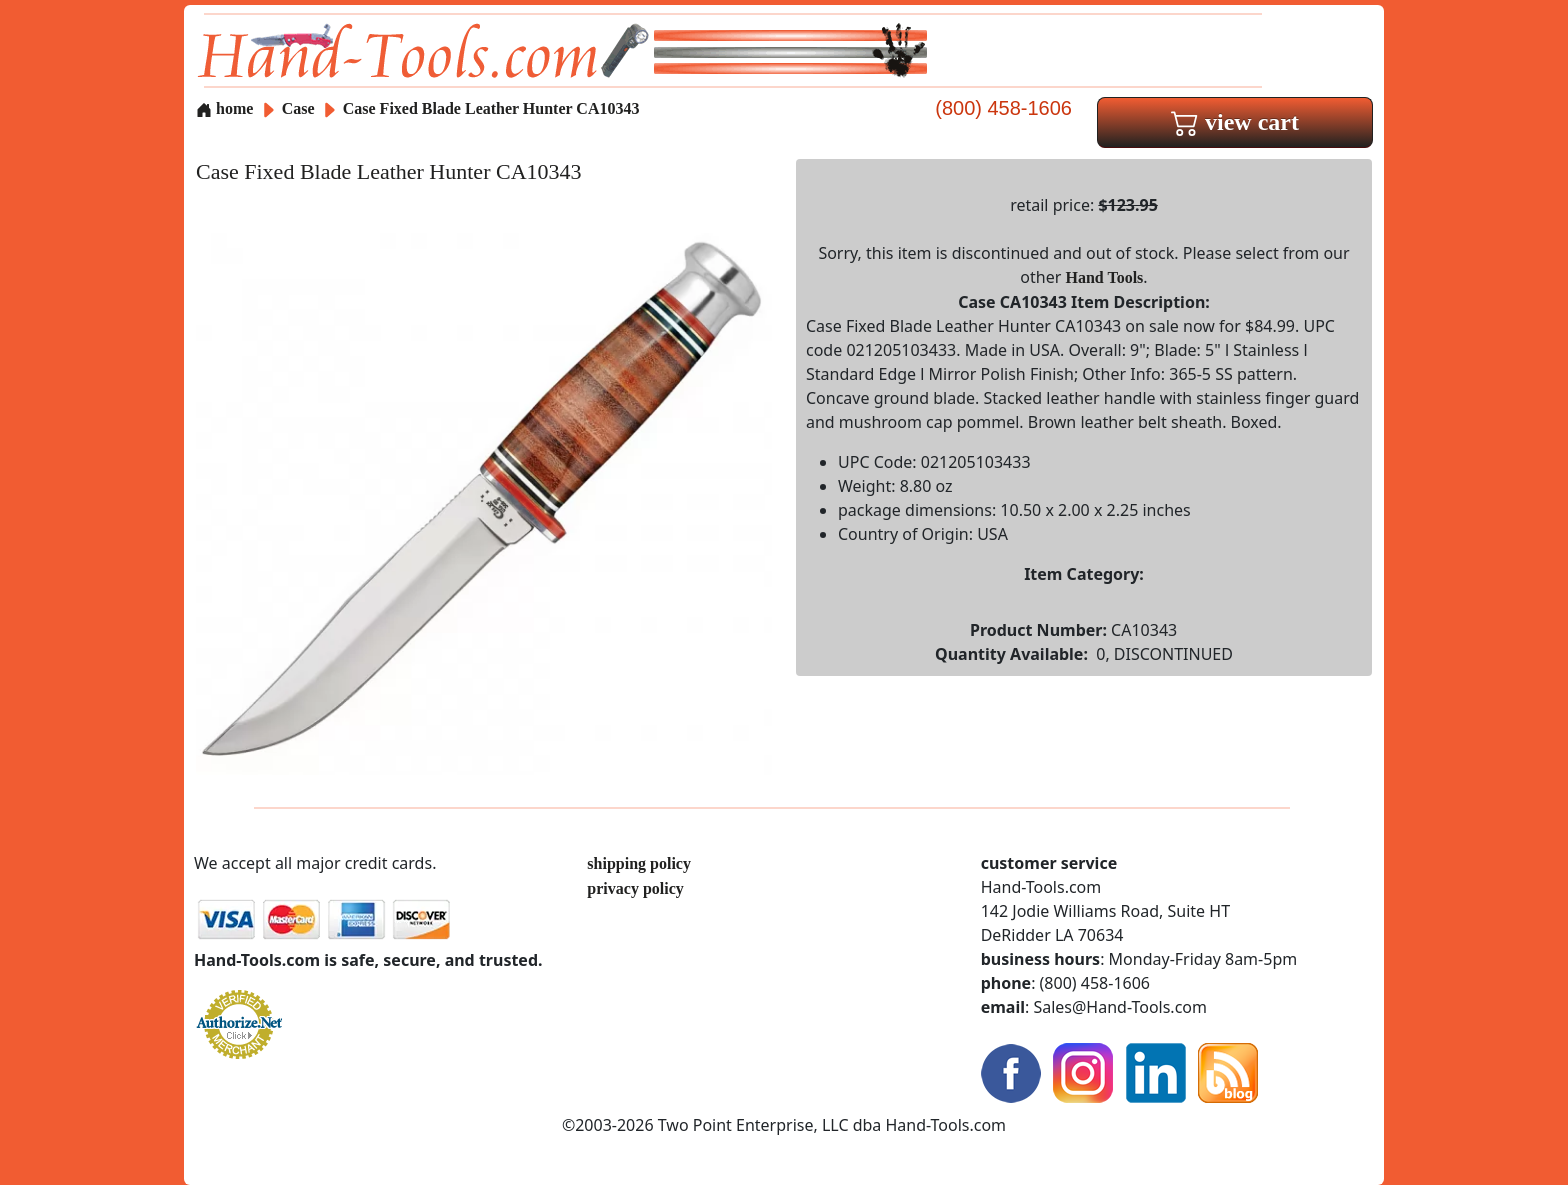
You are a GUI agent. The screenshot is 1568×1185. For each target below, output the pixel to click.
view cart (1235, 122)
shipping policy (639, 863)
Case (300, 108)
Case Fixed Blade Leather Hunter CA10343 (491, 108)
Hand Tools (1105, 277)
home (224, 108)
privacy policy (635, 888)
